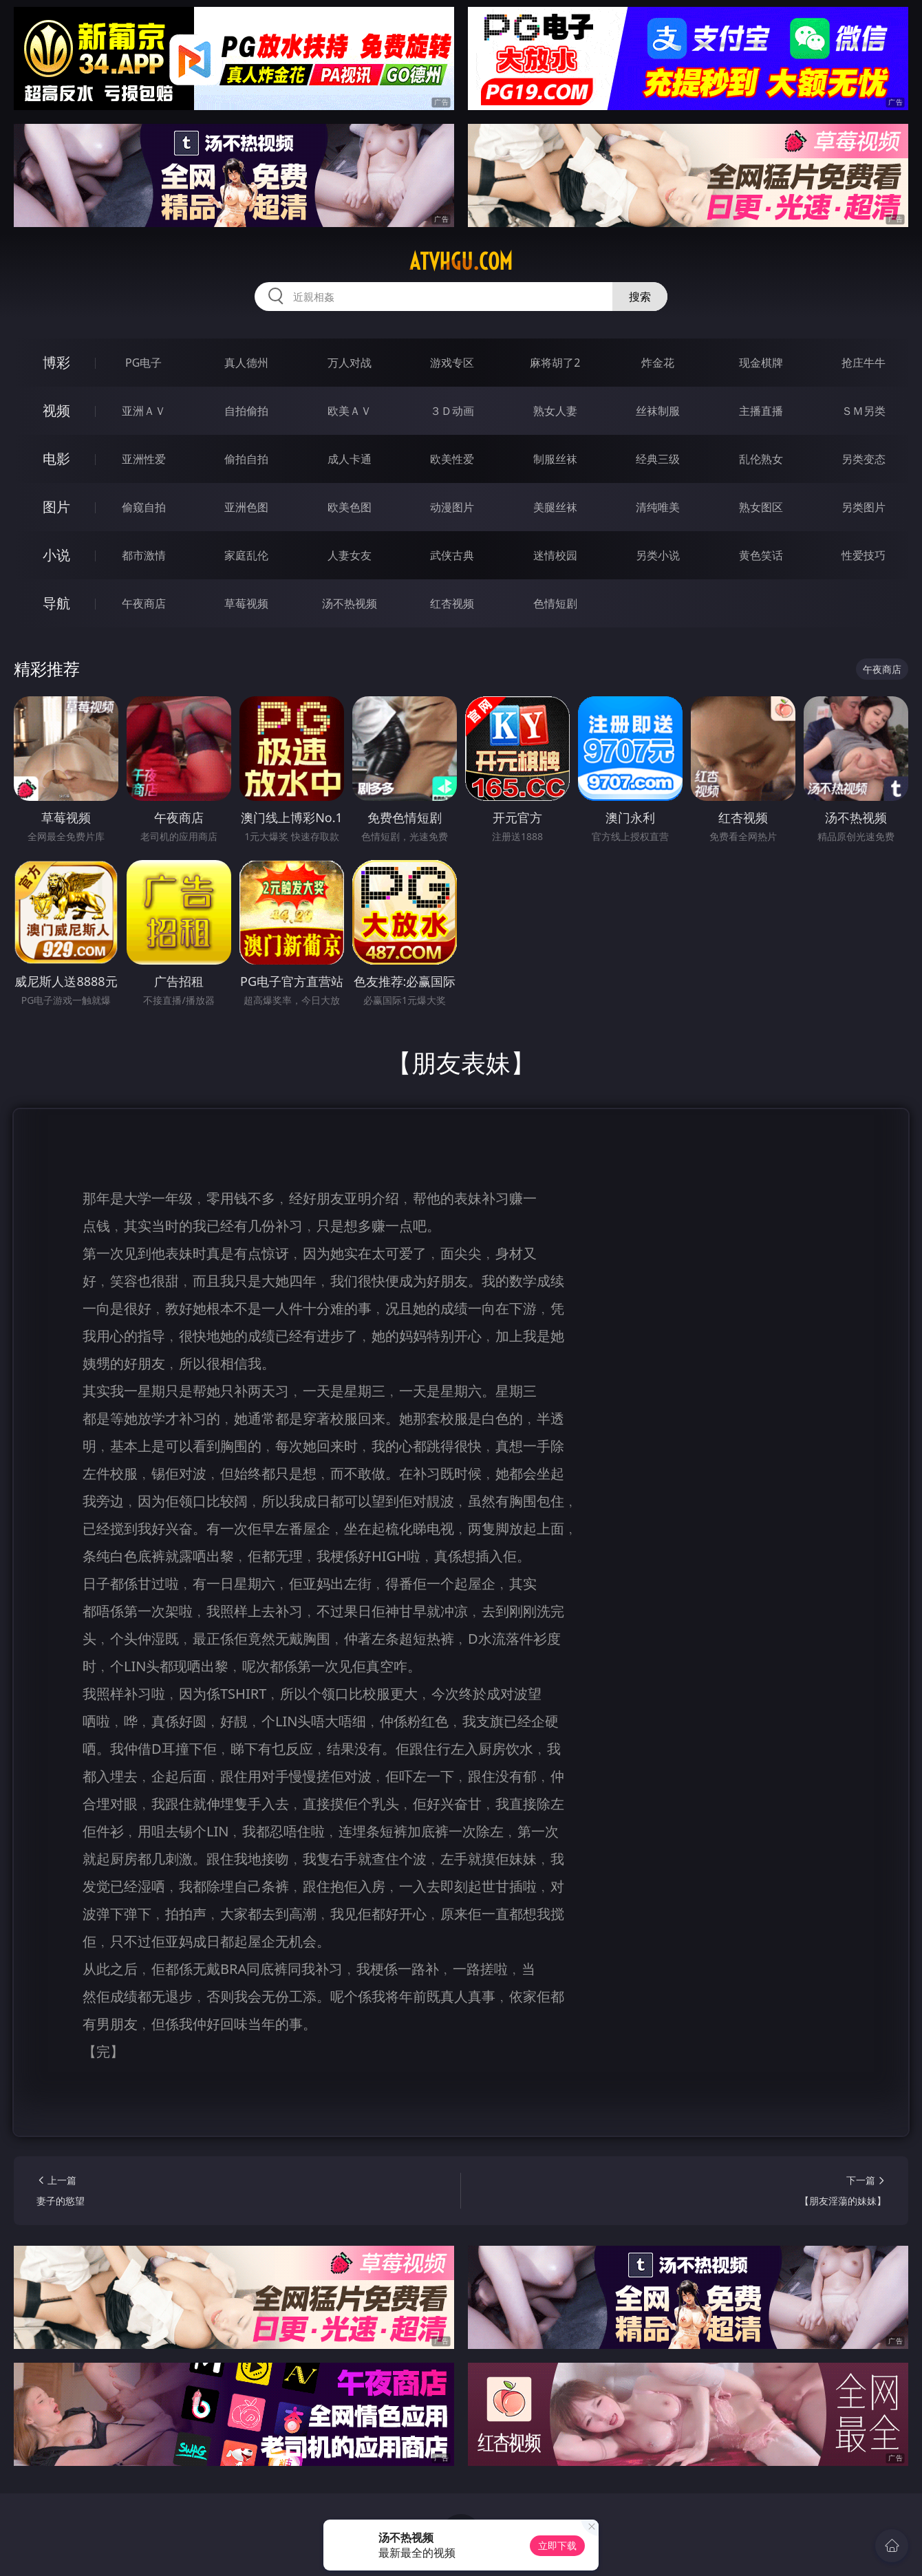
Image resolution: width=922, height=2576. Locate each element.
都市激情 (144, 555)
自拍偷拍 (246, 410)
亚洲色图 (246, 507)
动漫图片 (452, 507)
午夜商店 (144, 603)
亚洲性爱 (144, 458)
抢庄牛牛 (863, 362)
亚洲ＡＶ (144, 410)
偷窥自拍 (144, 507)
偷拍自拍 (246, 458)
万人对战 (350, 362)
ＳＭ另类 (863, 410)
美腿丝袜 (555, 507)
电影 (56, 458)
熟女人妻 (555, 410)
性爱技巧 (863, 555)
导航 (56, 603)
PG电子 (143, 362)
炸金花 (657, 362)
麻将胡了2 (555, 362)
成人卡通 (350, 458)
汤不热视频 (349, 603)
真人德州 (246, 362)
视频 (56, 410)
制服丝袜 (555, 458)
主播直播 (761, 410)
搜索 (640, 296)
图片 (56, 506)
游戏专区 (452, 362)
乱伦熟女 (761, 458)
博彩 (56, 362)
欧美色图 (350, 507)
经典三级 (658, 458)
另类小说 (658, 555)
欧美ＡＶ (350, 410)
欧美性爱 (452, 458)
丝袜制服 (658, 410)
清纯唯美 (658, 507)
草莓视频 (246, 603)
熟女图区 (761, 507)
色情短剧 (555, 603)
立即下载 (557, 2545)
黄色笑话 (761, 555)
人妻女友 (350, 555)
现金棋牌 (761, 362)
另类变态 (863, 458)
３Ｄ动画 (452, 410)
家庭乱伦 (246, 555)
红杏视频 (452, 603)
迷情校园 (555, 555)
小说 (56, 555)
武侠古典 (452, 555)
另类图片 (863, 507)
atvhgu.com (461, 261)
